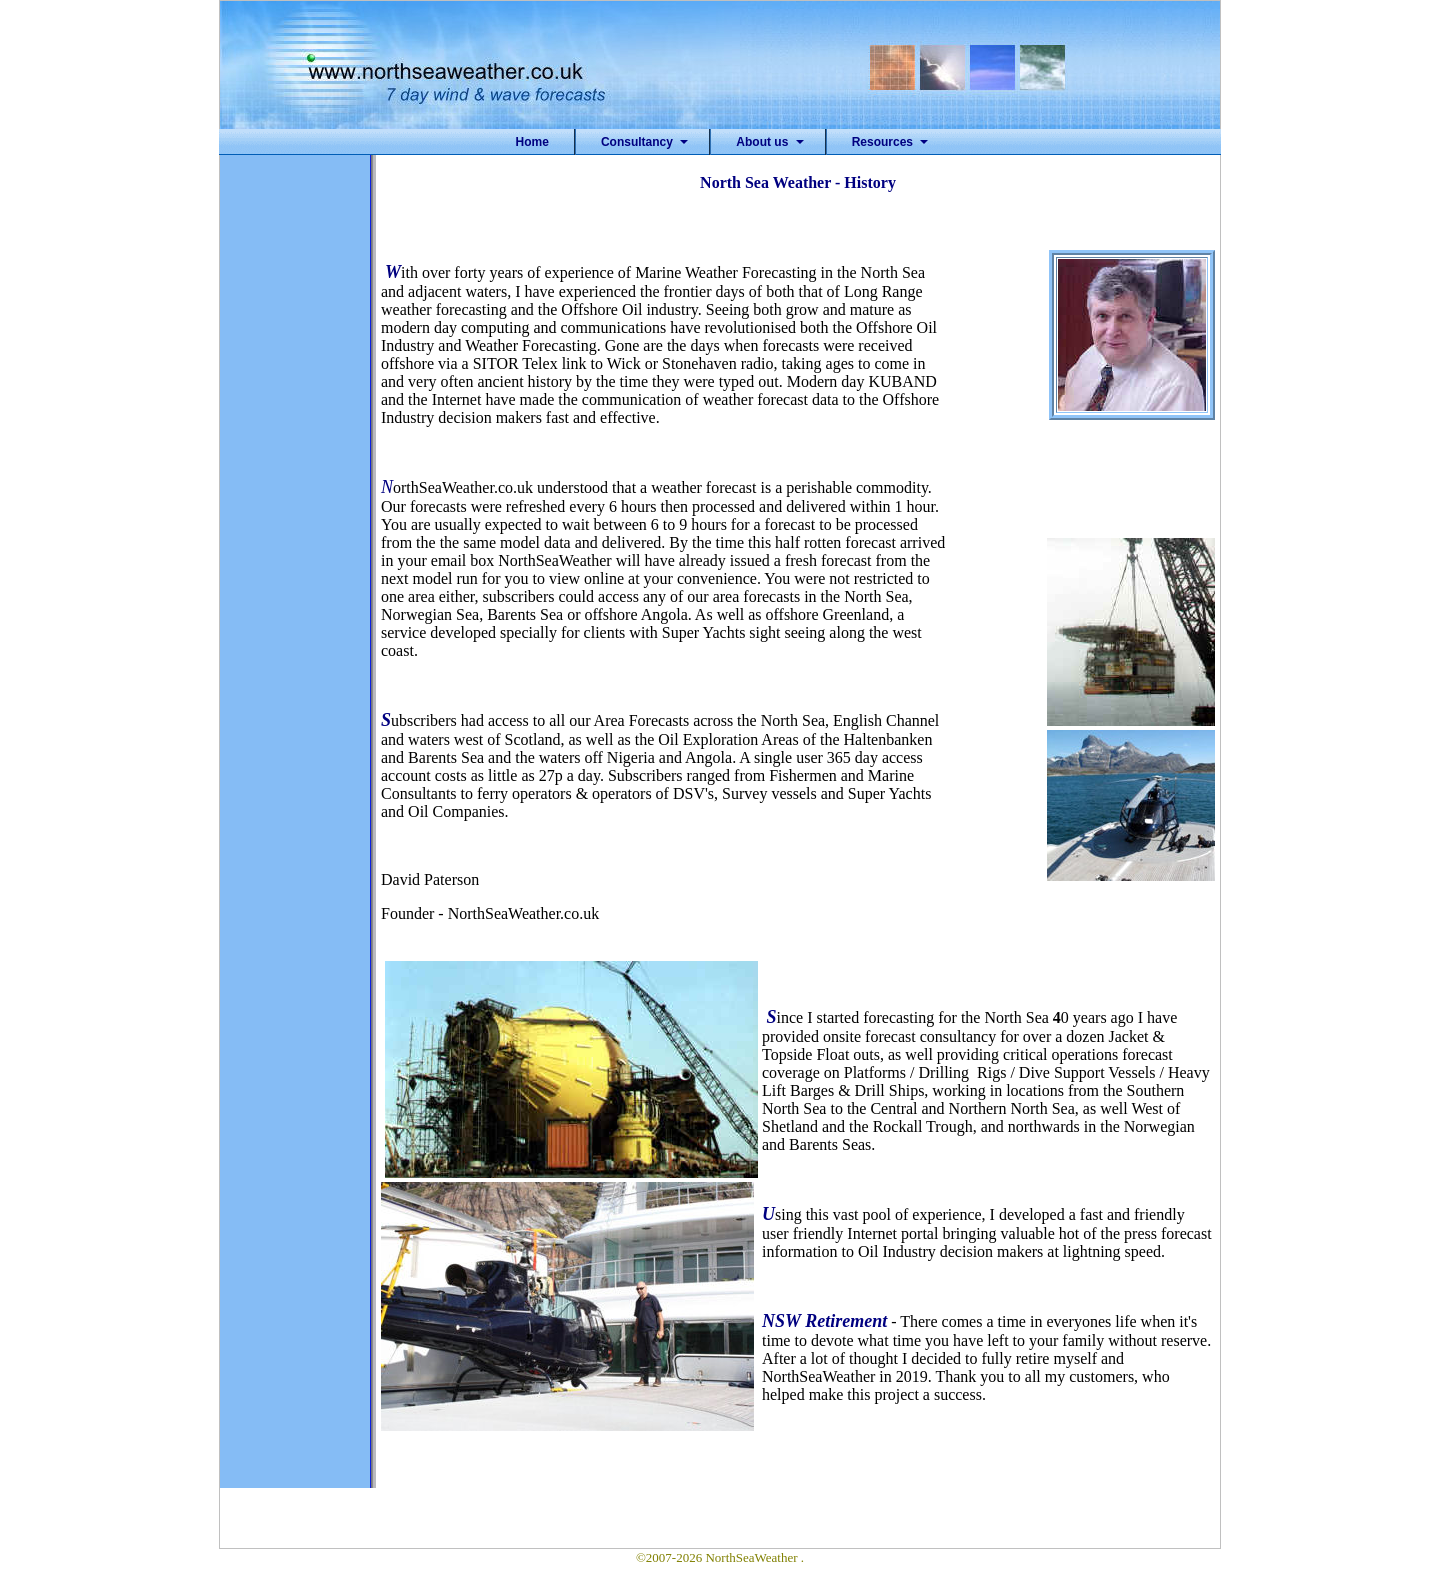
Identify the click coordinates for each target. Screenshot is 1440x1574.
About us (762, 142)
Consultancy (637, 142)
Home (532, 142)
